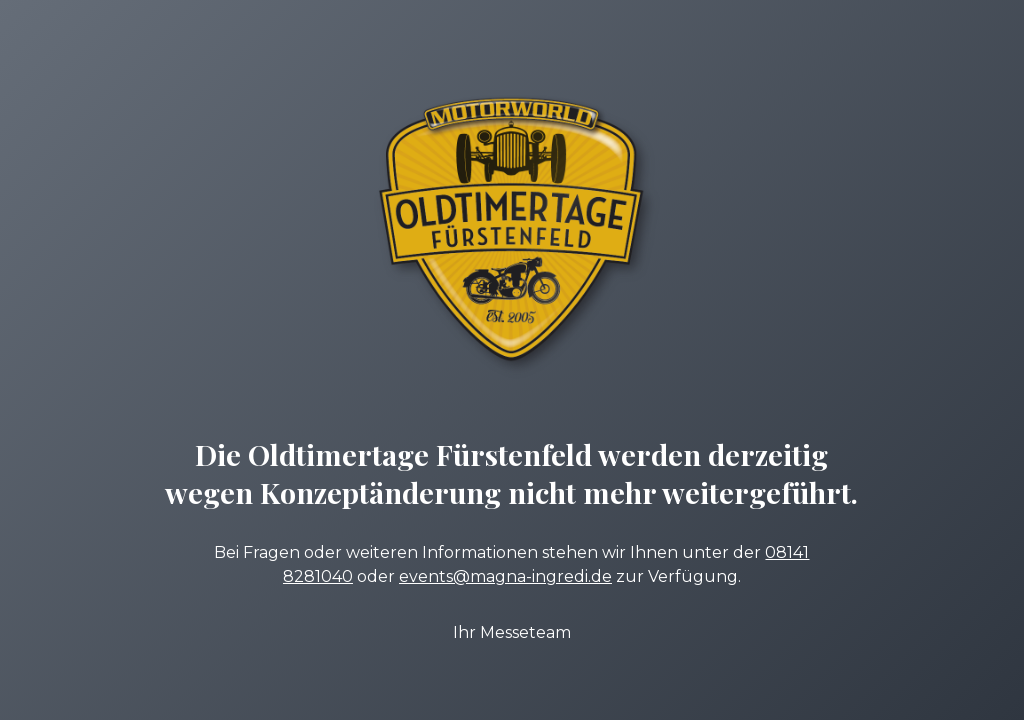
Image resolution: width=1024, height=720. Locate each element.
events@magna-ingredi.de (505, 576)
